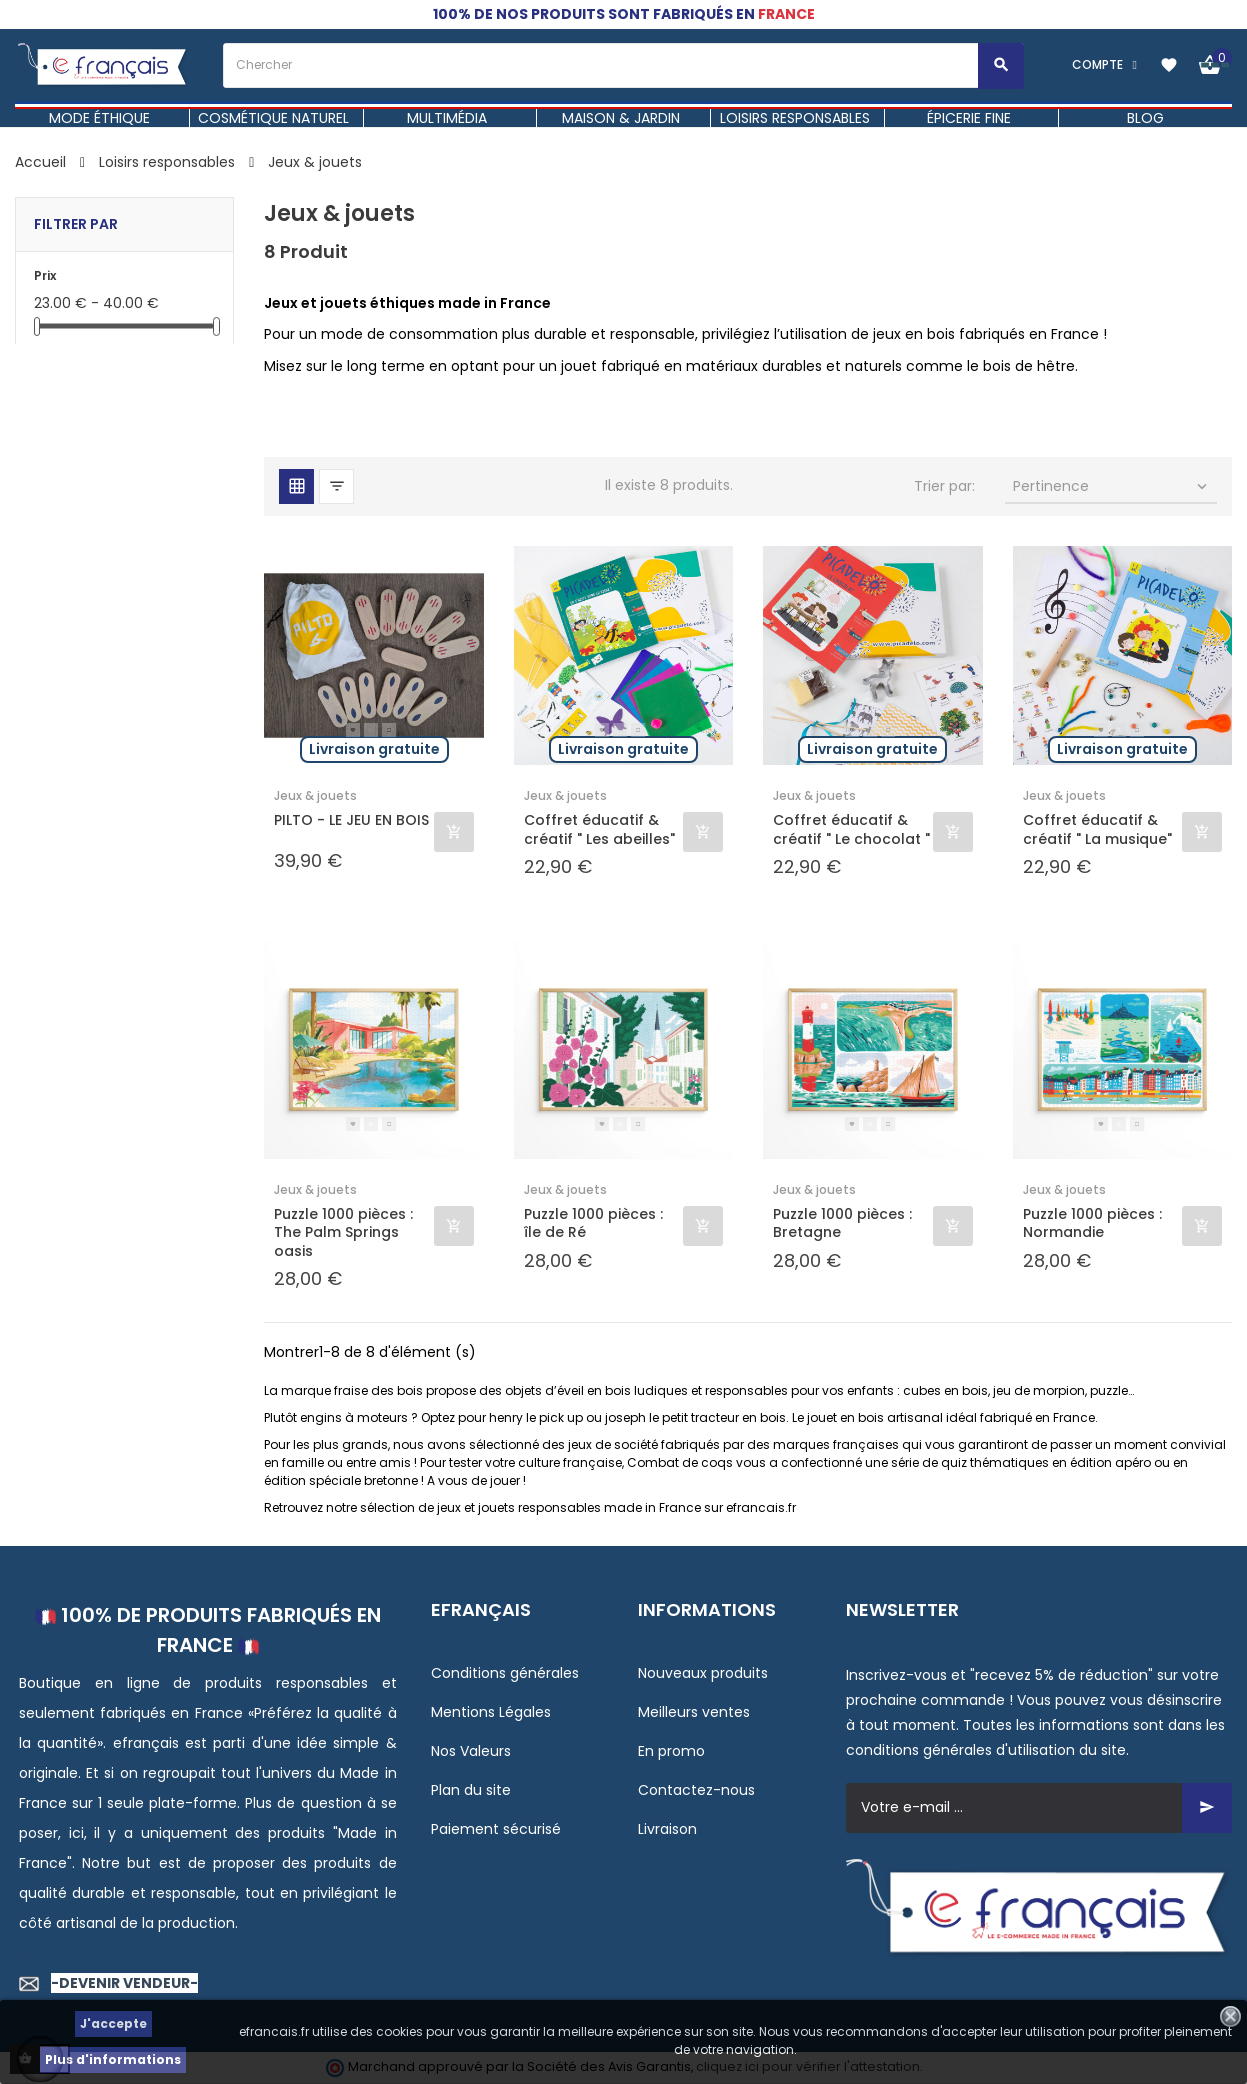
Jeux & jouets (315, 795)
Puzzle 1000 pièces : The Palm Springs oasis (343, 1232)
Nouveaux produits (703, 1673)
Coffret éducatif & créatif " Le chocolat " (851, 829)
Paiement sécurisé (496, 1829)
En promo (671, 1751)
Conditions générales (505, 1673)
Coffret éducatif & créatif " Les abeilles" (599, 829)
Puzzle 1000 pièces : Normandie (1092, 1223)
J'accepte (113, 2023)
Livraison (667, 1829)
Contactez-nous (696, 1790)
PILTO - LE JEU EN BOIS (351, 820)
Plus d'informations (113, 2059)
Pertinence (1112, 486)
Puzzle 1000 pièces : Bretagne (842, 1223)
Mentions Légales (491, 1712)
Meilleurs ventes (694, 1712)
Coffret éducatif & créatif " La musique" (1097, 829)
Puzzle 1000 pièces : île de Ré (593, 1223)
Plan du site (471, 1790)
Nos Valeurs (471, 1751)
